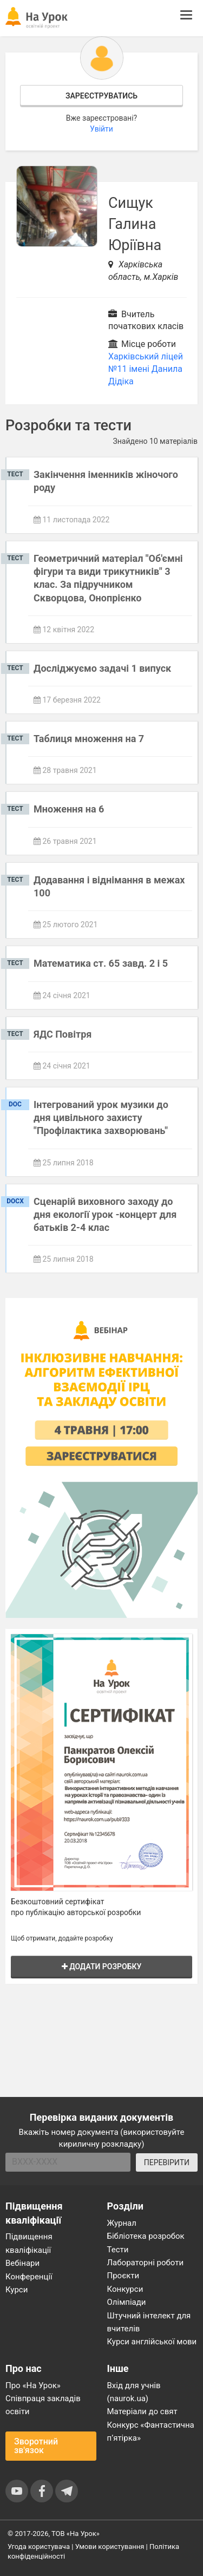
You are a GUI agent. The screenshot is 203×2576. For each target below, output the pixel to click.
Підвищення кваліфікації (29, 2243)
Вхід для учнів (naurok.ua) (134, 2392)
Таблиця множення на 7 (89, 738)
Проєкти (123, 2275)
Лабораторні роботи (145, 2262)
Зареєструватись (101, 95)
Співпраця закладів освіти (43, 2405)
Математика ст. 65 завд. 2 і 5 (101, 963)
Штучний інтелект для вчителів (149, 2322)
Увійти (101, 128)
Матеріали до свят (142, 2411)
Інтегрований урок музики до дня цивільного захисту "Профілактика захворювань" (101, 1118)
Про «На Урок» (33, 2385)
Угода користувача (39, 2546)
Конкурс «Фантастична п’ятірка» (150, 2431)
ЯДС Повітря (62, 1034)
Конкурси (125, 2289)
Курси (16, 2290)
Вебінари (22, 2263)
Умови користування (110, 2546)
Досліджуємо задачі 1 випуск (102, 668)
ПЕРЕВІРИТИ (166, 2162)
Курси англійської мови (152, 2341)
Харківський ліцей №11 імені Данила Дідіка (145, 368)
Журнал (121, 2223)
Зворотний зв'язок (36, 2445)
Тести (118, 2249)
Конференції (29, 2277)
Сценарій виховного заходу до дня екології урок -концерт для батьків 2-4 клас (105, 1215)
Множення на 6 (69, 809)
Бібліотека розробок (146, 2236)
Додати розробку (102, 1966)
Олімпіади (126, 2302)
